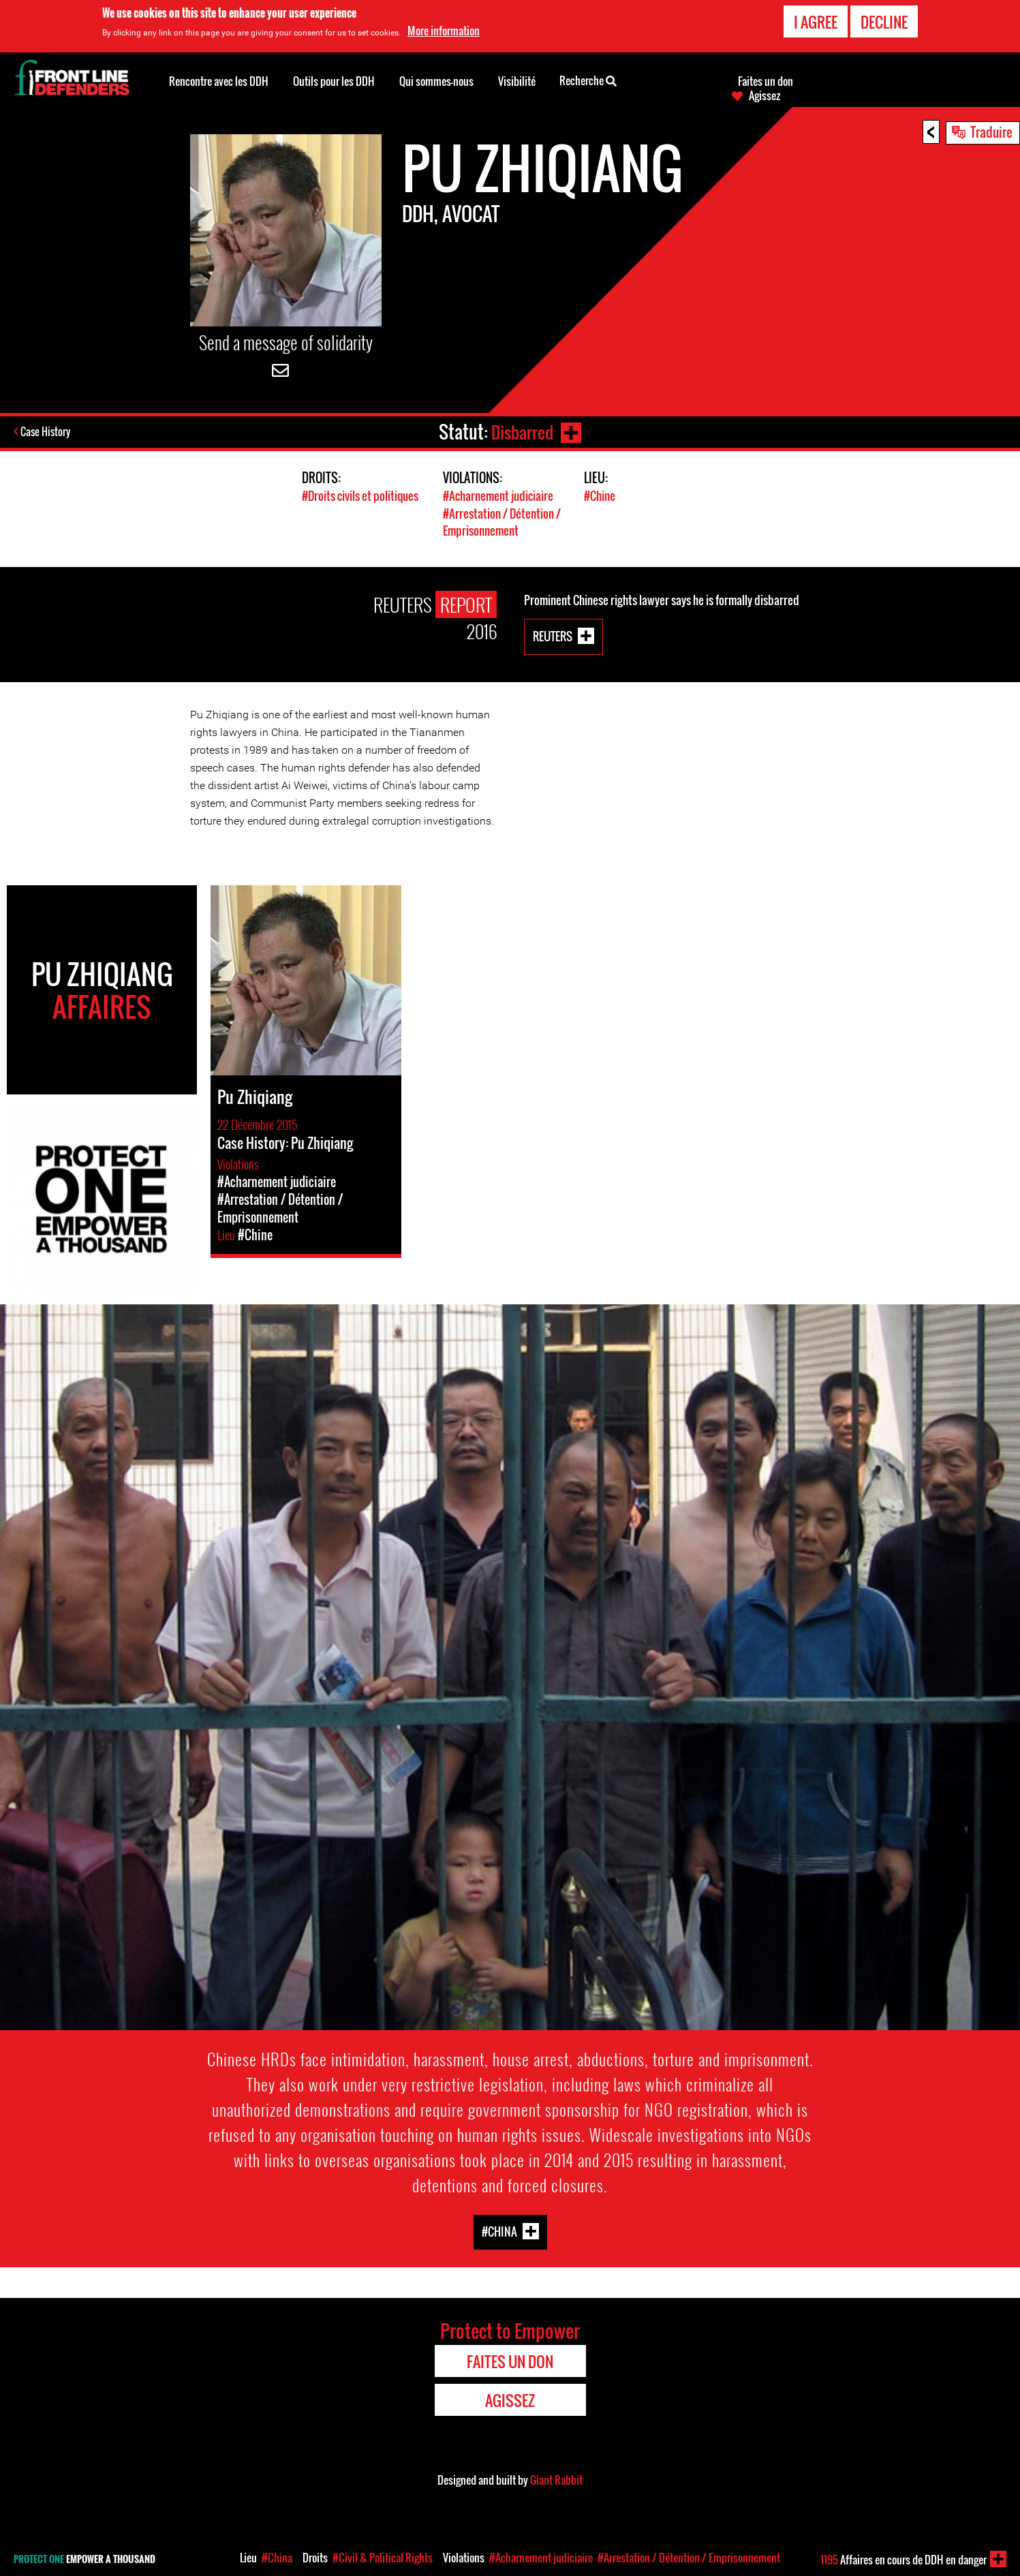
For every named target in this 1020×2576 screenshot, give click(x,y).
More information (443, 30)
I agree (815, 21)
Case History (47, 432)
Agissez (764, 95)
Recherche (588, 80)
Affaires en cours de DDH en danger (903, 2559)
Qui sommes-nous (436, 81)
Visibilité (517, 81)
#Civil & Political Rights (383, 2557)
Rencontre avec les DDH (218, 81)
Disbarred (520, 431)
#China (499, 2229)
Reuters (552, 634)
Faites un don (765, 81)
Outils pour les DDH (334, 81)
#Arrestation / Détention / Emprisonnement (502, 521)
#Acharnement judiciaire (498, 495)
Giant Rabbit (556, 2478)
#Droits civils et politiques (360, 495)
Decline (884, 21)
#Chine (599, 495)
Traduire (991, 131)
